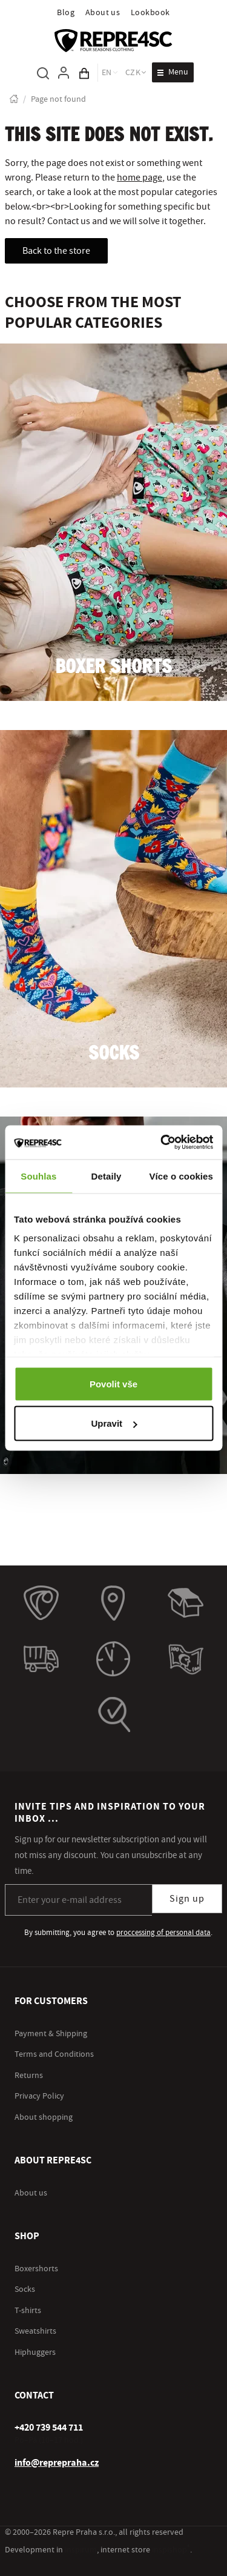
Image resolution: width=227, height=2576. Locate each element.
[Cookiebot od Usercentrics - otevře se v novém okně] (161, 1142)
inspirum (81, 2549)
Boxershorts (36, 2268)
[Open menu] (173, 72)
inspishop (171, 2549)
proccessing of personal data (163, 1932)
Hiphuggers (35, 2352)
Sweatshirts (35, 2331)
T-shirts (28, 2310)
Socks (113, 1053)
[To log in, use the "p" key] (63, 73)
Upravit (114, 1423)
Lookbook (150, 12)
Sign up (187, 1899)
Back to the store (56, 251)
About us (102, 12)
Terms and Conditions (54, 2054)
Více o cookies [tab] (181, 1175)
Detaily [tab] (106, 1175)
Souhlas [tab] (38, 1175)
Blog (65, 12)
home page (139, 177)
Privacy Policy (39, 2096)
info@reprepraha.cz (57, 2462)
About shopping (44, 2117)
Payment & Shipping (51, 2033)
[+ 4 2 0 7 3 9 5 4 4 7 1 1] (49, 2427)
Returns (29, 2075)
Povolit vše (113, 1383)
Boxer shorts (113, 667)
